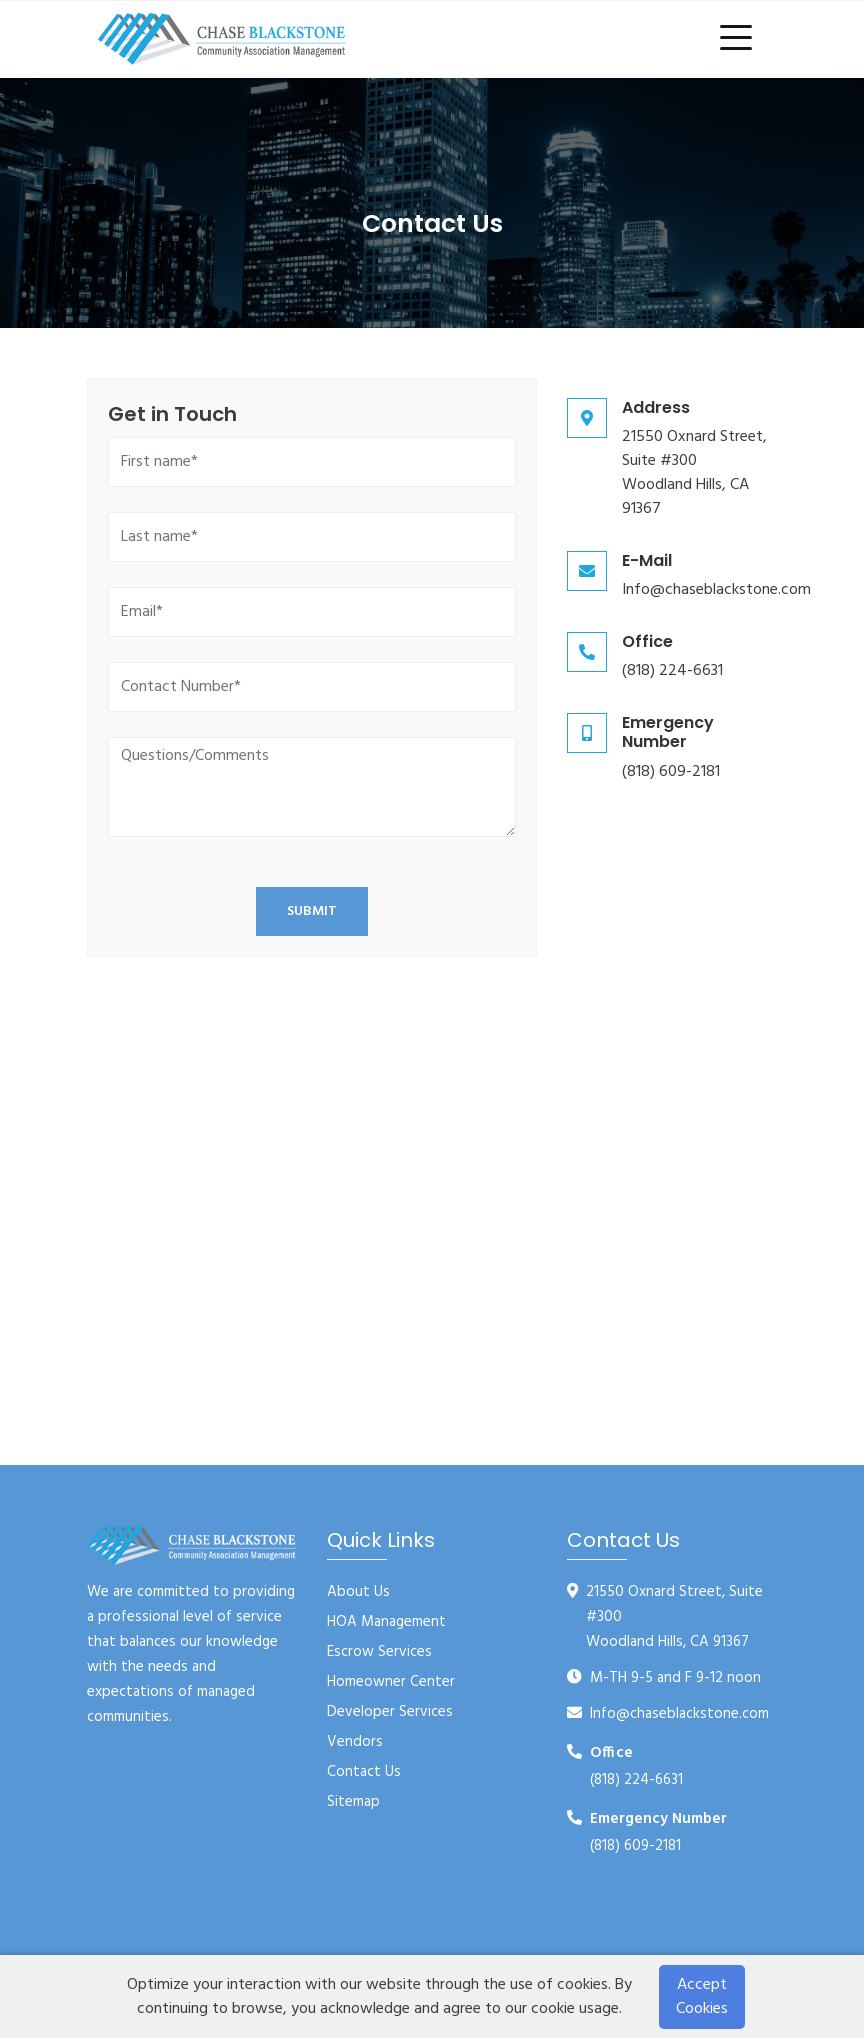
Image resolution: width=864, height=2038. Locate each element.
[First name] (312, 462)
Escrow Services (379, 1652)
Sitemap (353, 1802)
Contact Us (364, 1772)
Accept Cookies (702, 1997)
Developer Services (390, 1712)
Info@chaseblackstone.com (716, 590)
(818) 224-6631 (672, 671)
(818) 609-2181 (671, 772)
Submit (312, 911)
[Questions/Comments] (312, 787)
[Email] (312, 612)
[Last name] (312, 537)
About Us (358, 1592)
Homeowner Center (391, 1682)
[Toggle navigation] (740, 39)
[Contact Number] (312, 687)
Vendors (355, 1742)
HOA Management (386, 1622)
